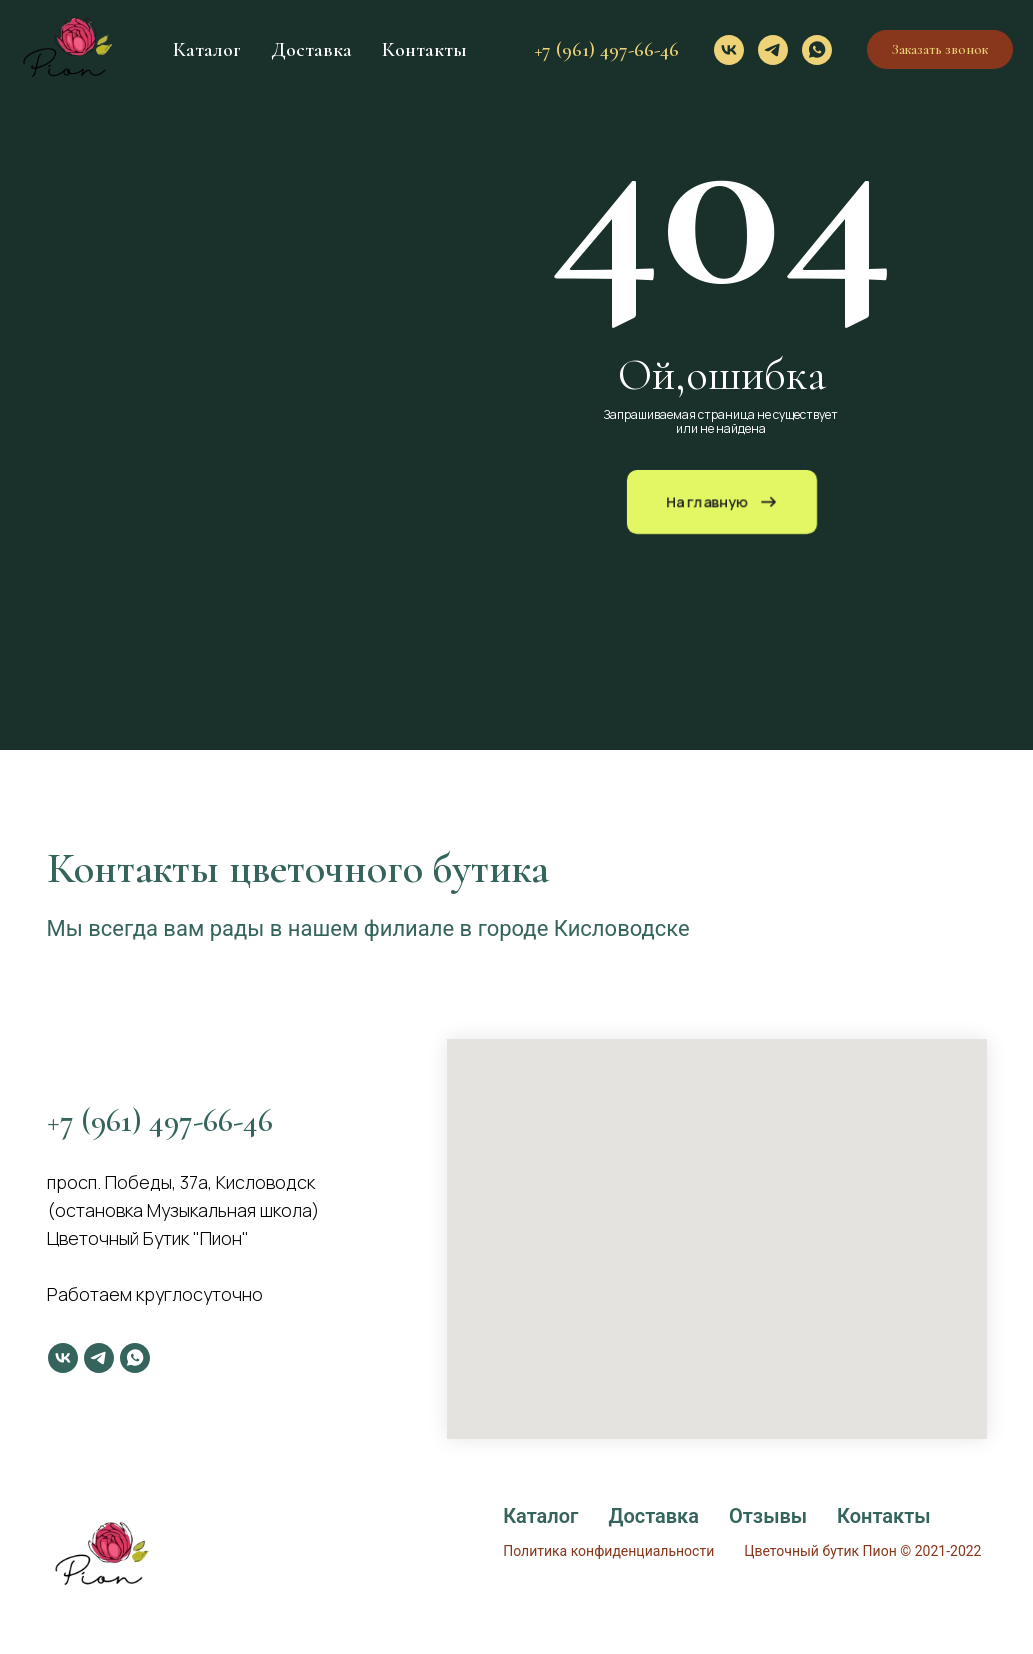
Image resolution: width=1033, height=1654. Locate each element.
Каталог (207, 50)
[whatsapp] (817, 50)
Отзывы (768, 1516)
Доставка (311, 50)
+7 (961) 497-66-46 (607, 50)
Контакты (424, 50)
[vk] (729, 50)
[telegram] (773, 50)
